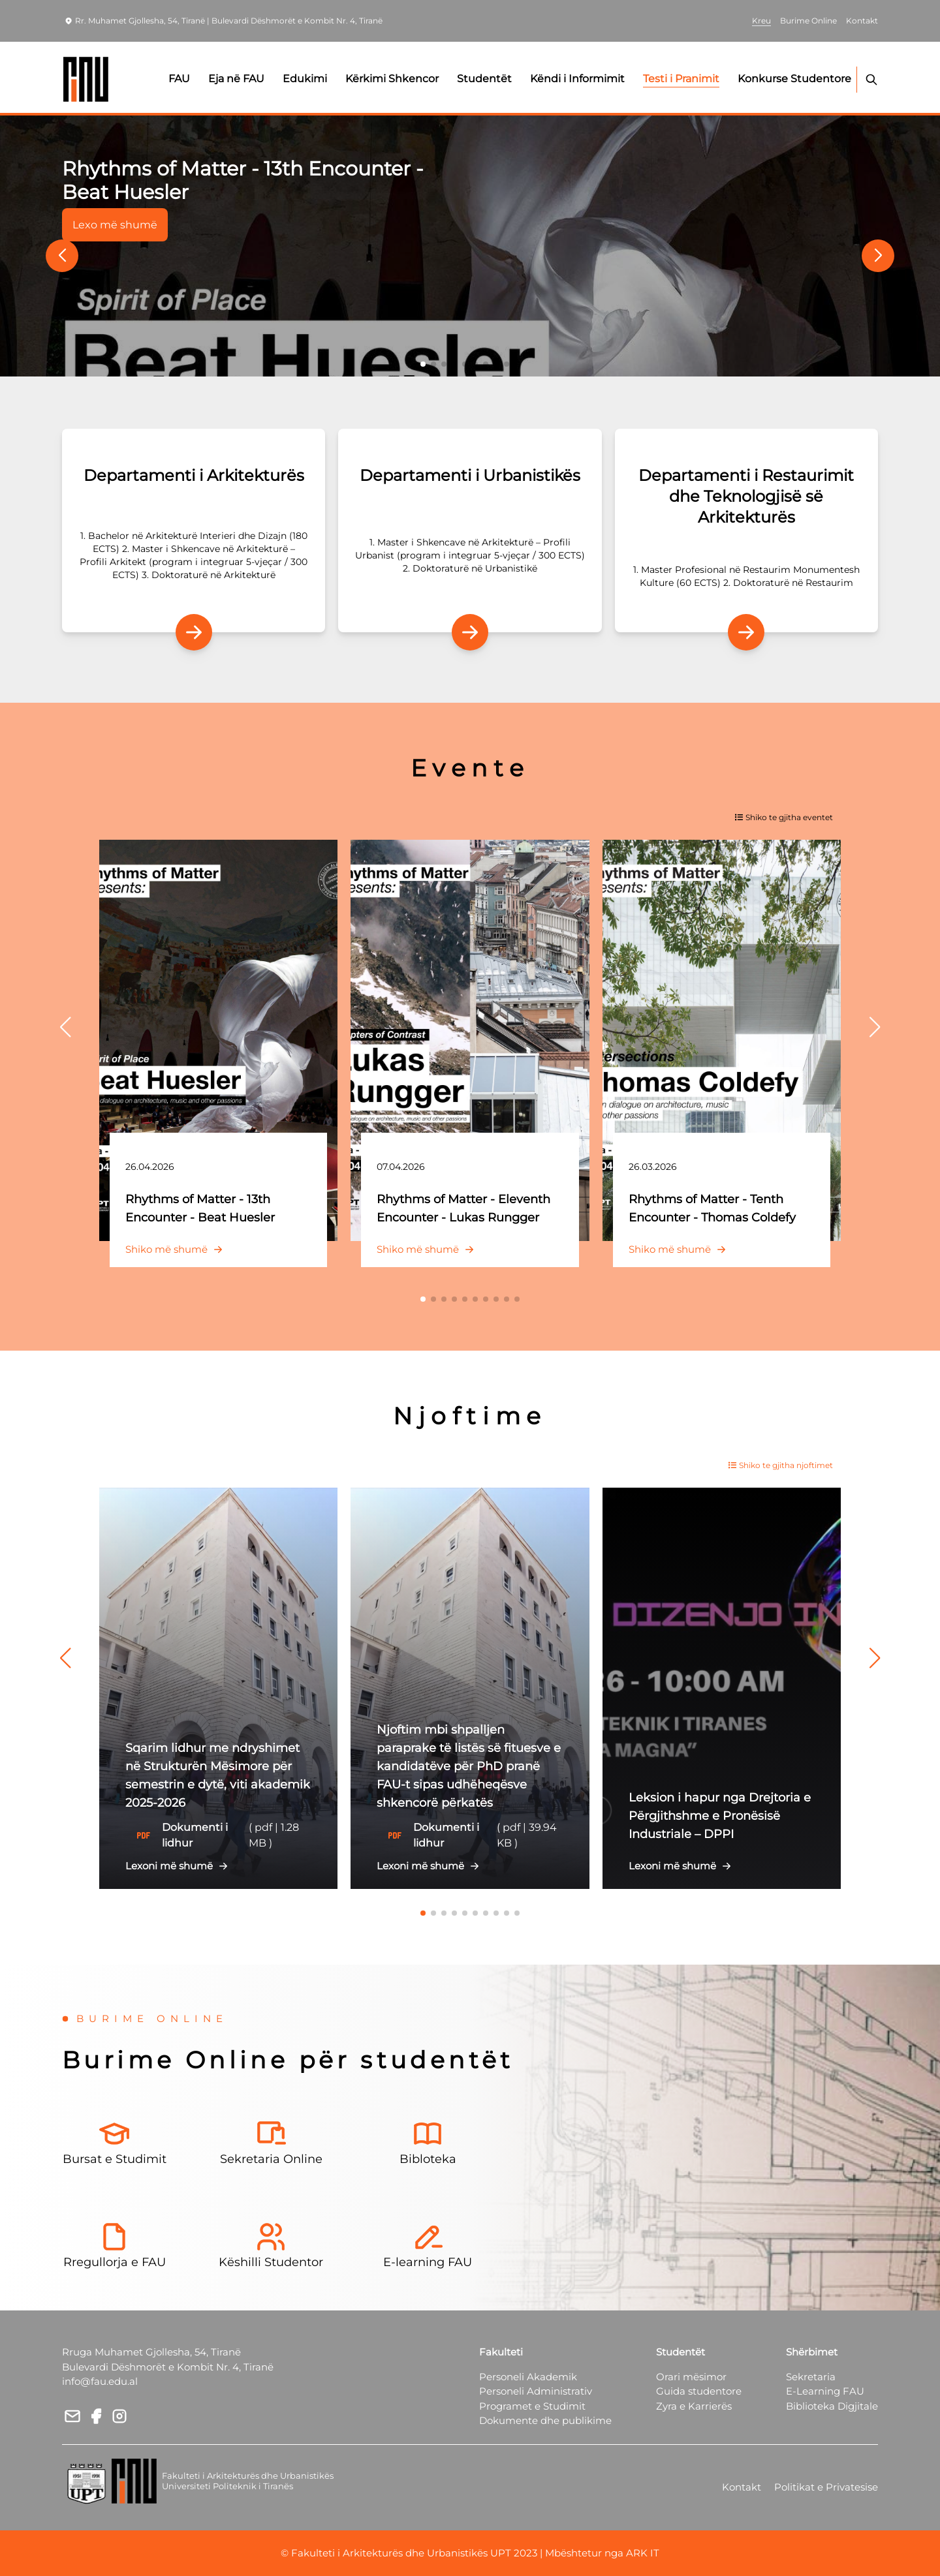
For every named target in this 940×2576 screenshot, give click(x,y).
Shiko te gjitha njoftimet (780, 1465)
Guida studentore (699, 2391)
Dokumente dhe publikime (545, 2420)
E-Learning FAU (825, 2391)
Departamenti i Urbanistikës (470, 475)
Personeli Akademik (528, 2376)
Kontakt (741, 2487)
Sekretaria (811, 2376)
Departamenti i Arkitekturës (194, 475)
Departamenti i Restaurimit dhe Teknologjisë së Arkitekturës (746, 496)
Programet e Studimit (532, 2406)
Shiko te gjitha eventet (784, 817)
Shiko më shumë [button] (176, 1249)
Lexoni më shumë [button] (179, 1866)
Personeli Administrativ (535, 2391)
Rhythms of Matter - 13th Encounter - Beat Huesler (242, 180)
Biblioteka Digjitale (832, 2406)
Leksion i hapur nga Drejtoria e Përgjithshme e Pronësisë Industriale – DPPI (720, 1815)
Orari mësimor (691, 2376)
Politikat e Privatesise (826, 2487)
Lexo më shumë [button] (114, 225)
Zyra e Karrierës (694, 2406)
